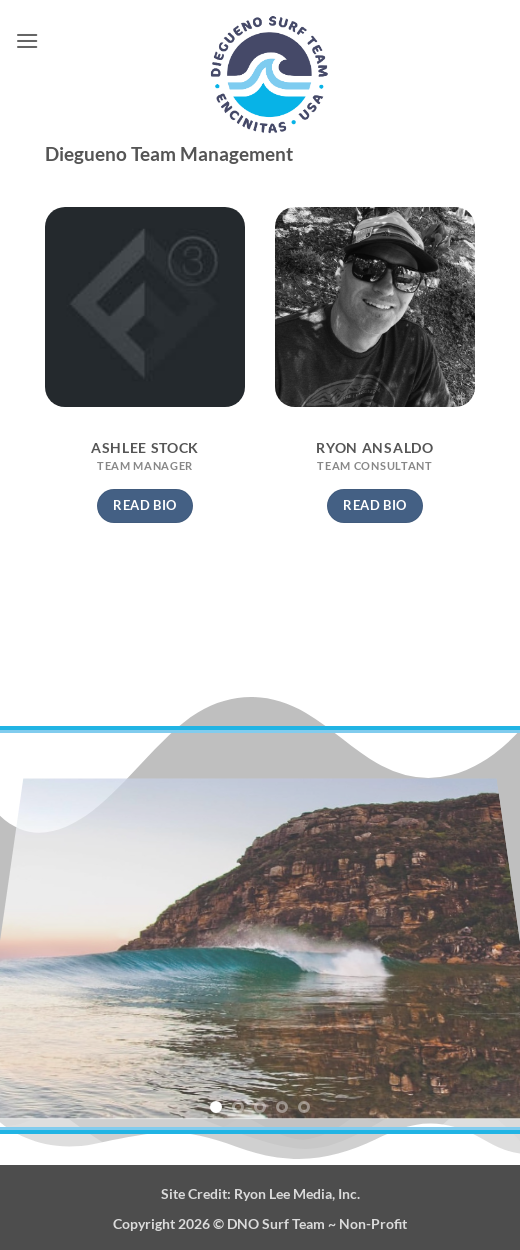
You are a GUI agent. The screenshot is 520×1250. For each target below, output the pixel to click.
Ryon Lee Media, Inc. (297, 1193)
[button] (27, 40)
